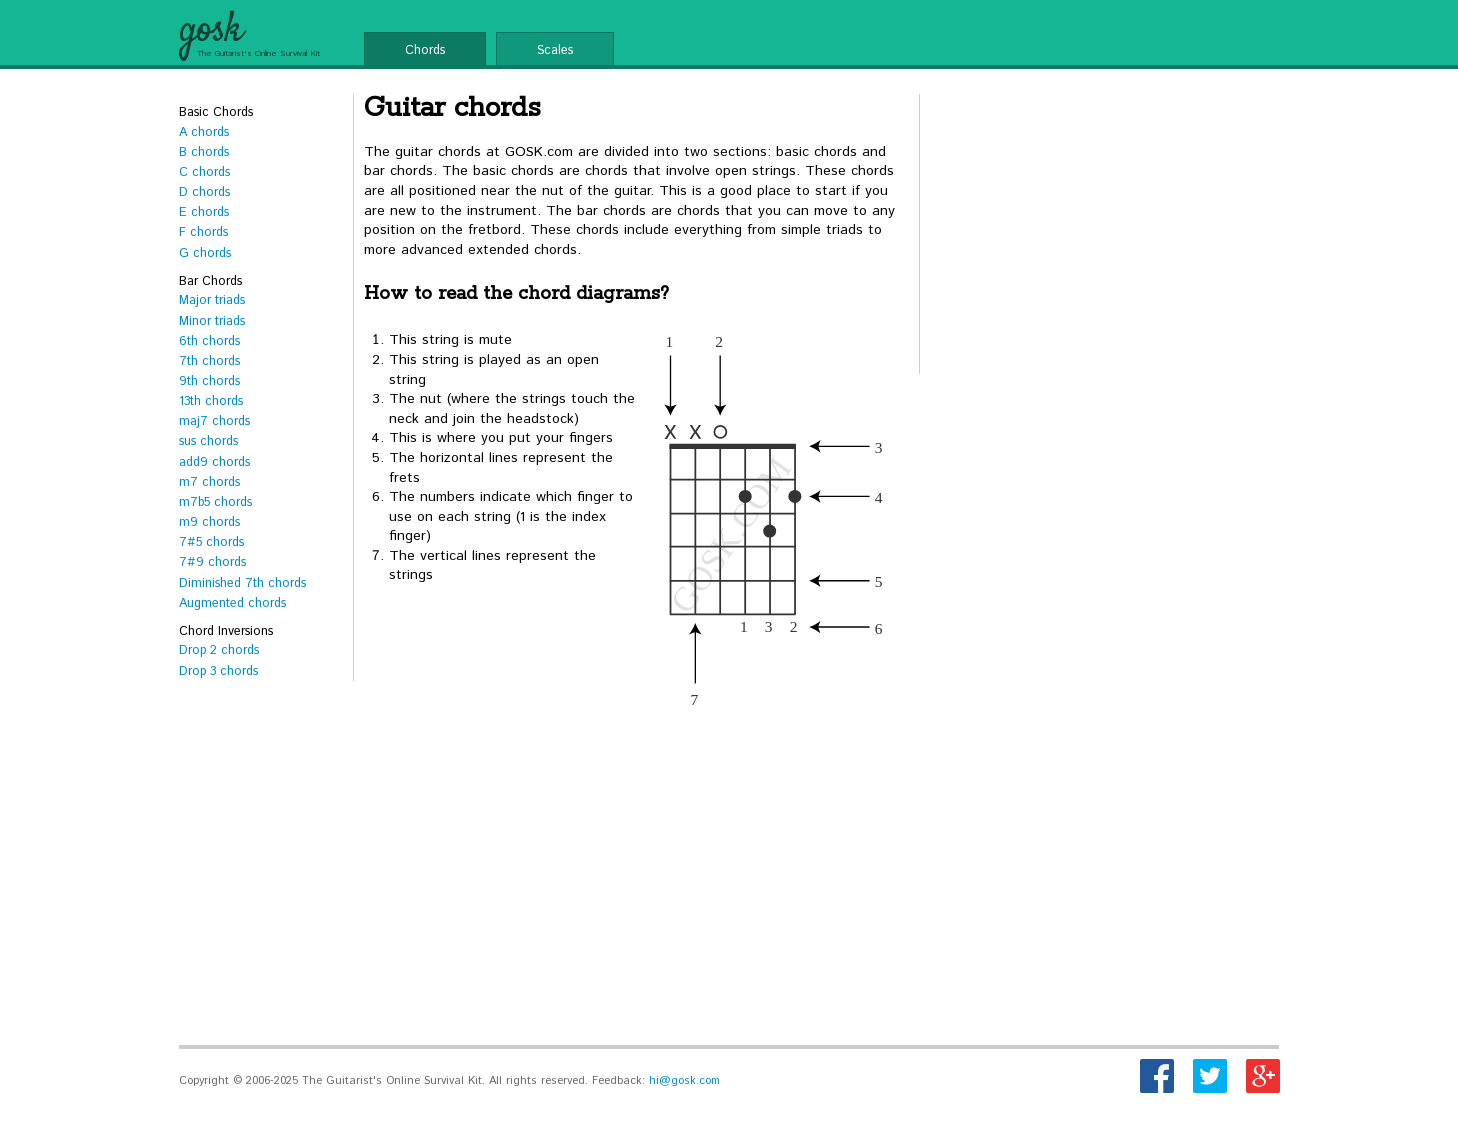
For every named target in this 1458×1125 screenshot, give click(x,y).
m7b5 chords (215, 502)
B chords (204, 152)
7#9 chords (212, 562)
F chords (203, 232)
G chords (205, 253)
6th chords (209, 341)
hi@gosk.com (684, 1081)
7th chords (209, 361)
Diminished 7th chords (242, 583)
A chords (204, 132)
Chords (425, 50)
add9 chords (214, 462)
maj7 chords (214, 421)
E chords (204, 212)
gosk (210, 31)
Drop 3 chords (218, 671)
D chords (204, 192)
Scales (555, 50)
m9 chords (209, 522)
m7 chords (209, 482)
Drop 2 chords (219, 650)
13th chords (211, 401)
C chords (204, 172)
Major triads (212, 300)
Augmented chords (232, 603)
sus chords (208, 441)
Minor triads (212, 321)
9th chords (209, 381)
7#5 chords (211, 542)
